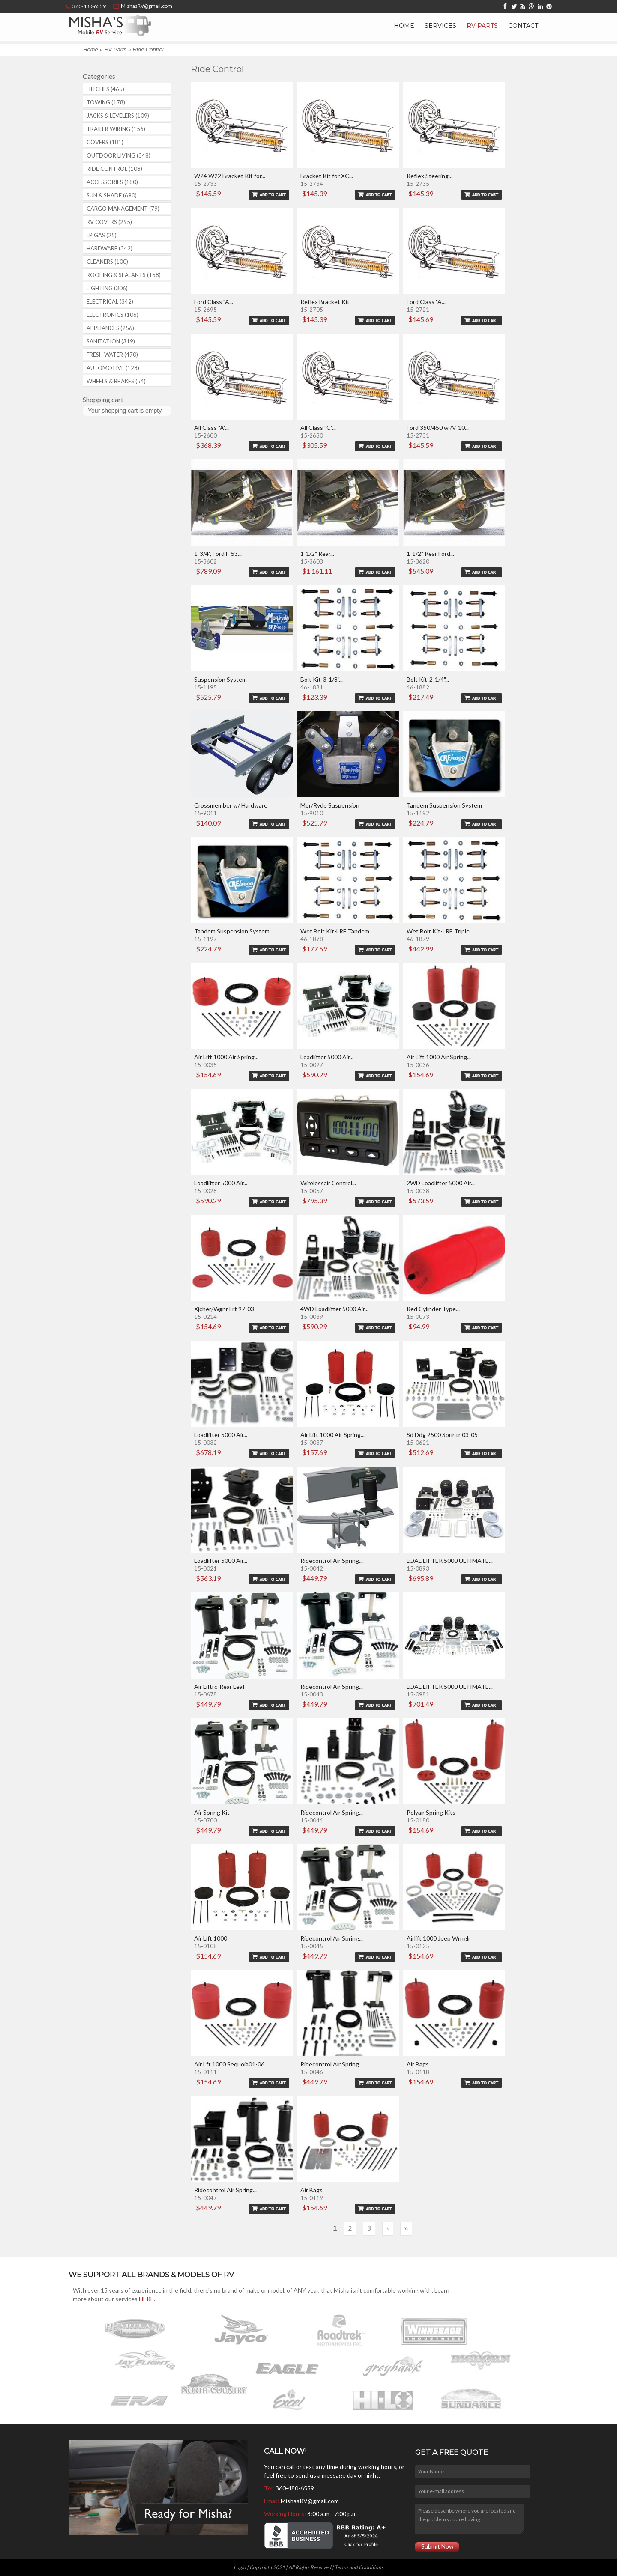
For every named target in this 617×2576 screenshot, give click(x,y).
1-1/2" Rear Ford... (430, 553)
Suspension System (220, 679)
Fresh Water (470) (112, 354)
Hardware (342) (109, 248)
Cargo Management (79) (123, 208)
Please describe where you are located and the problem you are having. (469, 2519)
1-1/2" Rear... (317, 553)
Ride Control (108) (114, 168)
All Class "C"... (318, 427)
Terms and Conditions (359, 2567)
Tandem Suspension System (444, 805)
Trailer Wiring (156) (116, 128)
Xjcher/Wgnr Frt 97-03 (224, 1308)
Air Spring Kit (212, 1812)
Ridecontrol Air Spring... (331, 1560)
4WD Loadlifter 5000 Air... (334, 1308)
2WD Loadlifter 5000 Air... (441, 1183)
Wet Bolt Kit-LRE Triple (438, 931)
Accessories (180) (112, 182)
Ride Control (147, 49)
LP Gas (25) (102, 235)
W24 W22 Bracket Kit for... (229, 175)
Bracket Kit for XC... (326, 175)
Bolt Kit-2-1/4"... (428, 679)
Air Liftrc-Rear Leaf (219, 1686)
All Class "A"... (211, 427)
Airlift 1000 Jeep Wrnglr (438, 1938)
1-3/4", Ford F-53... (218, 553)
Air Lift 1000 (210, 1938)
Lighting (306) (107, 288)
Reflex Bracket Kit (325, 301)
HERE (146, 2298)
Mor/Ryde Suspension (329, 805)
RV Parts (482, 26)
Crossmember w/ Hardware (230, 805)
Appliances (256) (110, 328)
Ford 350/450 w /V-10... (438, 427)
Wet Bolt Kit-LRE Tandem (334, 931)
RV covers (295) (109, 221)
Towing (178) (106, 102)
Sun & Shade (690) (112, 195)
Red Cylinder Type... (433, 1308)
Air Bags (418, 2064)
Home (404, 26)
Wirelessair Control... (328, 1183)
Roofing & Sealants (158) (124, 274)
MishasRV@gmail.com (310, 2500)
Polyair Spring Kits (431, 1812)
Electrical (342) (110, 301)
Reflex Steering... (429, 175)
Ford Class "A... (213, 301)
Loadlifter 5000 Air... (326, 1057)
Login (240, 2567)
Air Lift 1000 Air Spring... (226, 1057)
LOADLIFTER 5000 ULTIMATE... (450, 1560)
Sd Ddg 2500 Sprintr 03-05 (442, 1434)
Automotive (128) (113, 367)
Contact (523, 26)
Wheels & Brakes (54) (116, 381)
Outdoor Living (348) (118, 155)
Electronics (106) (112, 314)
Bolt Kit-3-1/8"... (321, 679)
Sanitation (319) (111, 341)
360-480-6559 (295, 2488)
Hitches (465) (105, 89)
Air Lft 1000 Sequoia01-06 (229, 2064)
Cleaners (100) (107, 261)
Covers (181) (105, 142)
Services (440, 26)
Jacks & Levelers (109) (118, 115)
